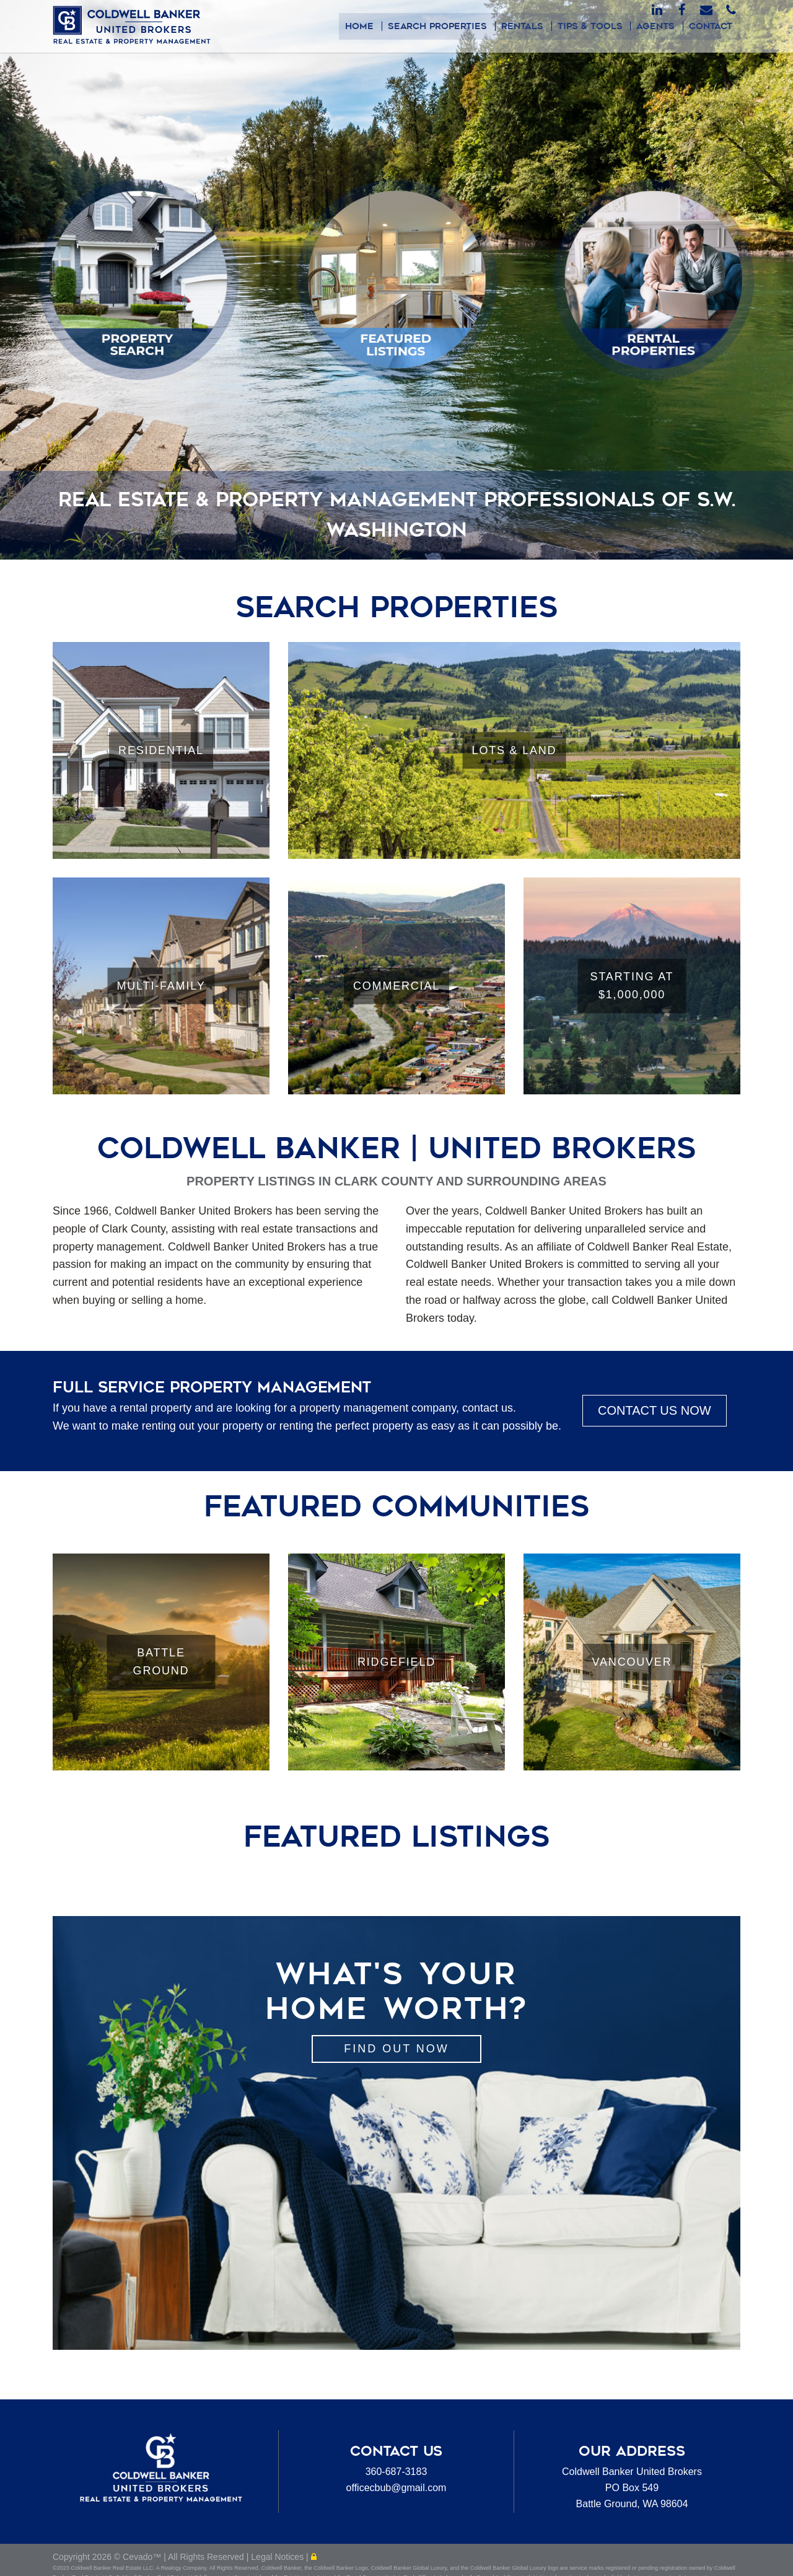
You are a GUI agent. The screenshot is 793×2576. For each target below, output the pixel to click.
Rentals (529, 26)
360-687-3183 (396, 2471)
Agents (659, 26)
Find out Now (396, 2048)
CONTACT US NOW (654, 1410)
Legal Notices (278, 2561)
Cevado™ (143, 2561)
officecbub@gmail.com (396, 2487)
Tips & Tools (595, 26)
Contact (712, 26)
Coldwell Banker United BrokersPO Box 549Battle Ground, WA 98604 (632, 2487)
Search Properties (446, 26)
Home (370, 26)
